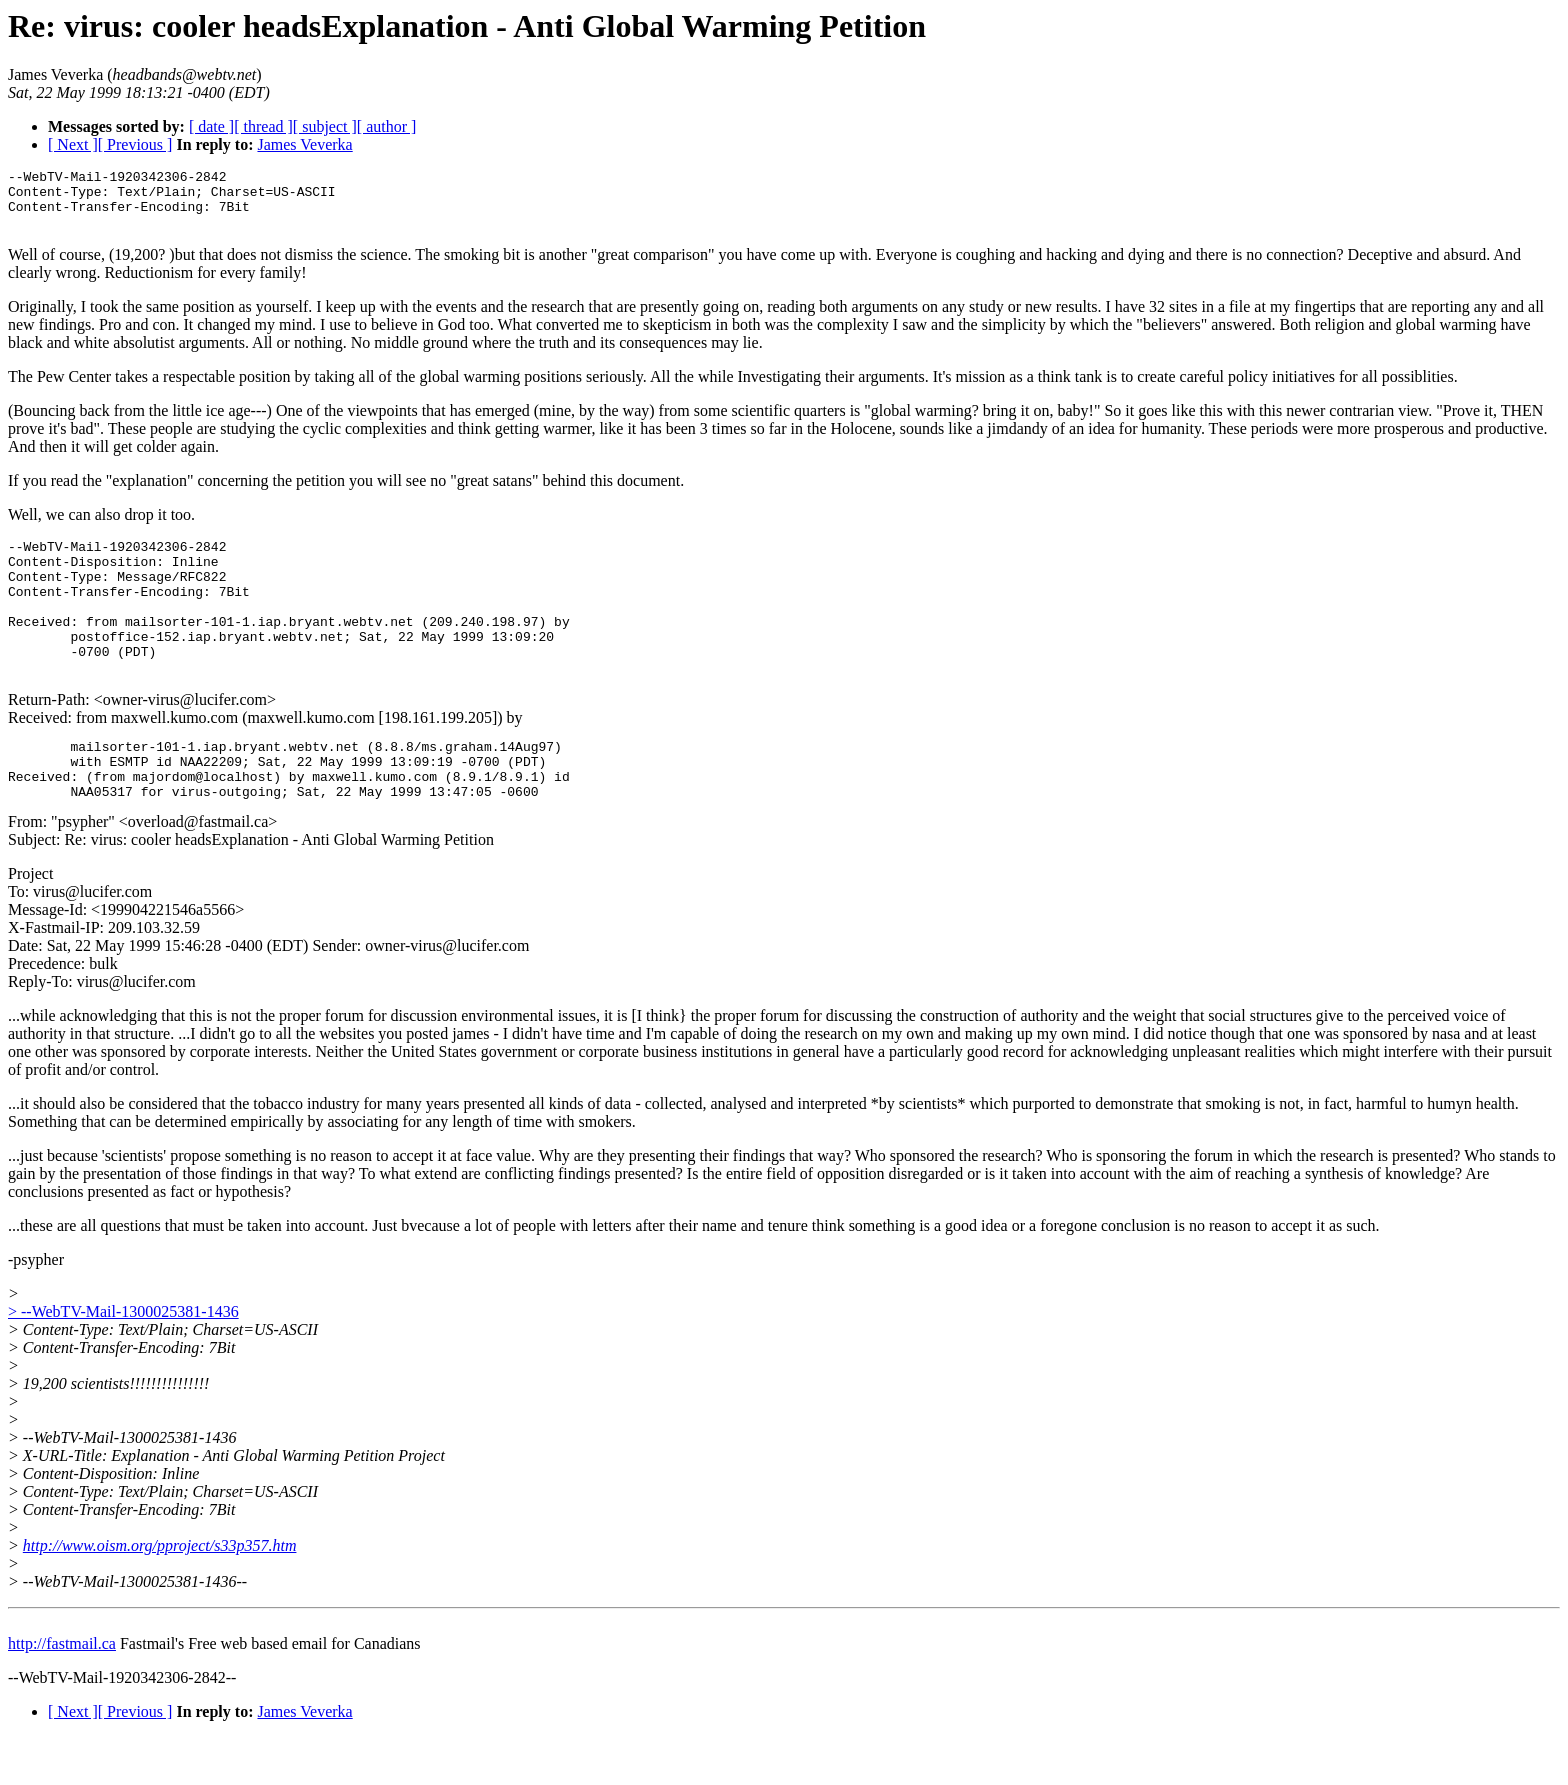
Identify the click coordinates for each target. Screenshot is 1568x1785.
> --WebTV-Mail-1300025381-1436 (123, 1359)
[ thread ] (263, 126)
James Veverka (304, 144)
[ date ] (211, 126)
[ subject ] (325, 126)
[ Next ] (73, 144)
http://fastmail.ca (62, 1691)
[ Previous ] (135, 144)
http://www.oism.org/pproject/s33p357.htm (160, 1593)
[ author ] (387, 126)
